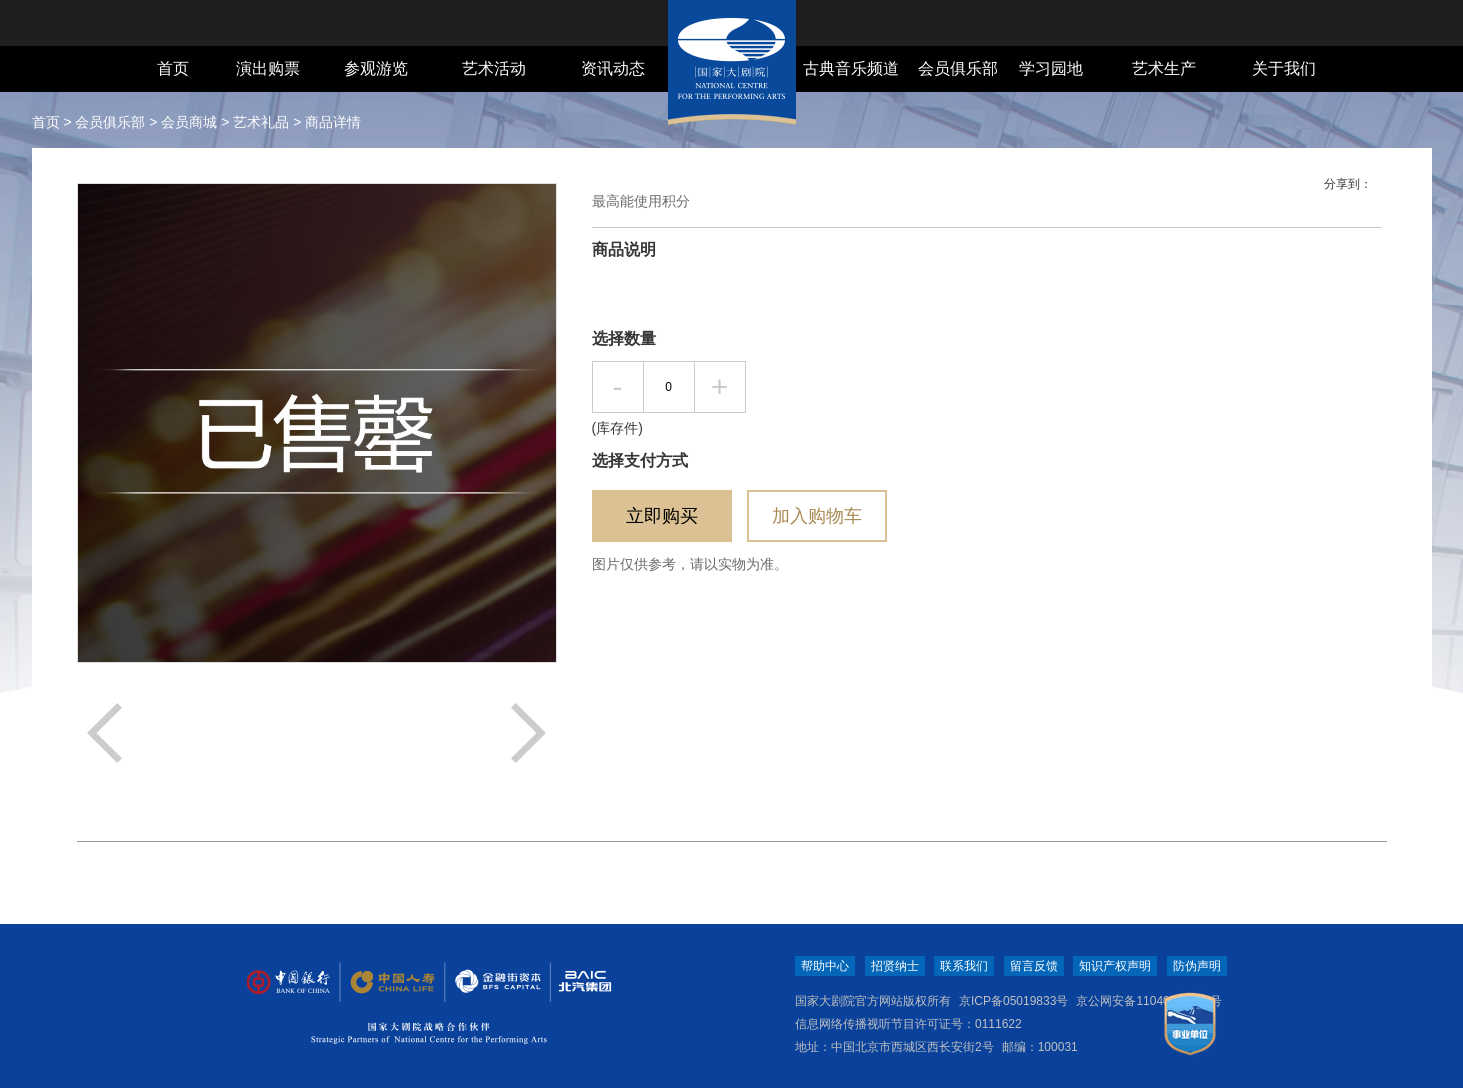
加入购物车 (817, 516)
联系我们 (964, 966)
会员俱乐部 (958, 68)
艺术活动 (494, 68)
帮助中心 (825, 966)
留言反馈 (1034, 966)
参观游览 (376, 68)
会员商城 (189, 122)
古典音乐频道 (851, 68)
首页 (173, 68)
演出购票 (268, 68)
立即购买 (662, 516)
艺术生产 (1164, 68)
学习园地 (1051, 68)
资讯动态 (613, 68)
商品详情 (333, 122)
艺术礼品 (261, 122)
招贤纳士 (895, 966)
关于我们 (1284, 68)
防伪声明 (1197, 966)
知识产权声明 (1115, 966)
